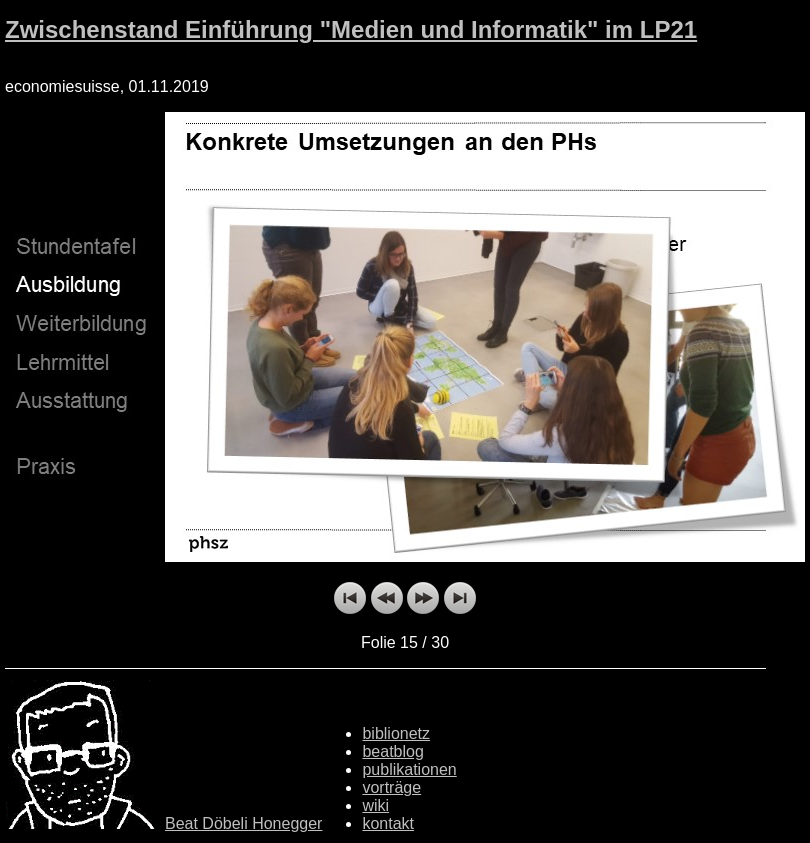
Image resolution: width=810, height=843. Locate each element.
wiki (375, 805)
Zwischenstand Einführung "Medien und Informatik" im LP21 (351, 29)
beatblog (392, 751)
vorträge (391, 787)
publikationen (409, 769)
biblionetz (396, 733)
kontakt (388, 823)
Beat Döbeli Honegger (243, 823)
